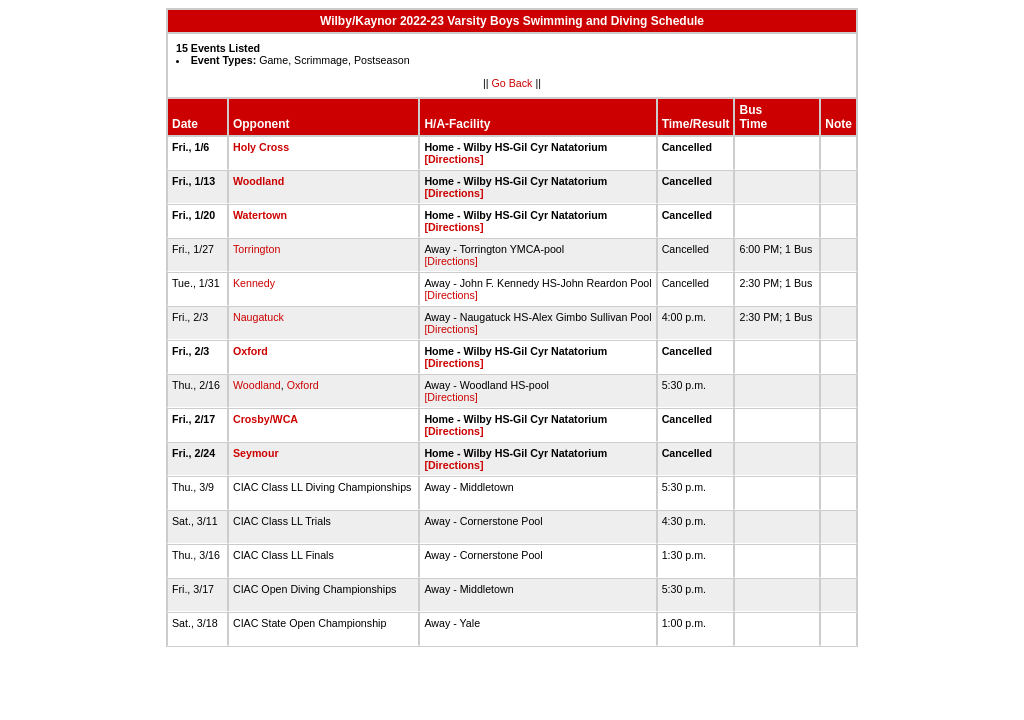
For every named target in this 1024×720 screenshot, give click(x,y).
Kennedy (254, 283)
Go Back (512, 83)
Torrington (256, 249)
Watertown (260, 215)
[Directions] (453, 159)
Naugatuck (258, 317)
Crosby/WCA (265, 419)
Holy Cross (261, 147)
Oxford (250, 351)
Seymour (256, 453)
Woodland (258, 181)
